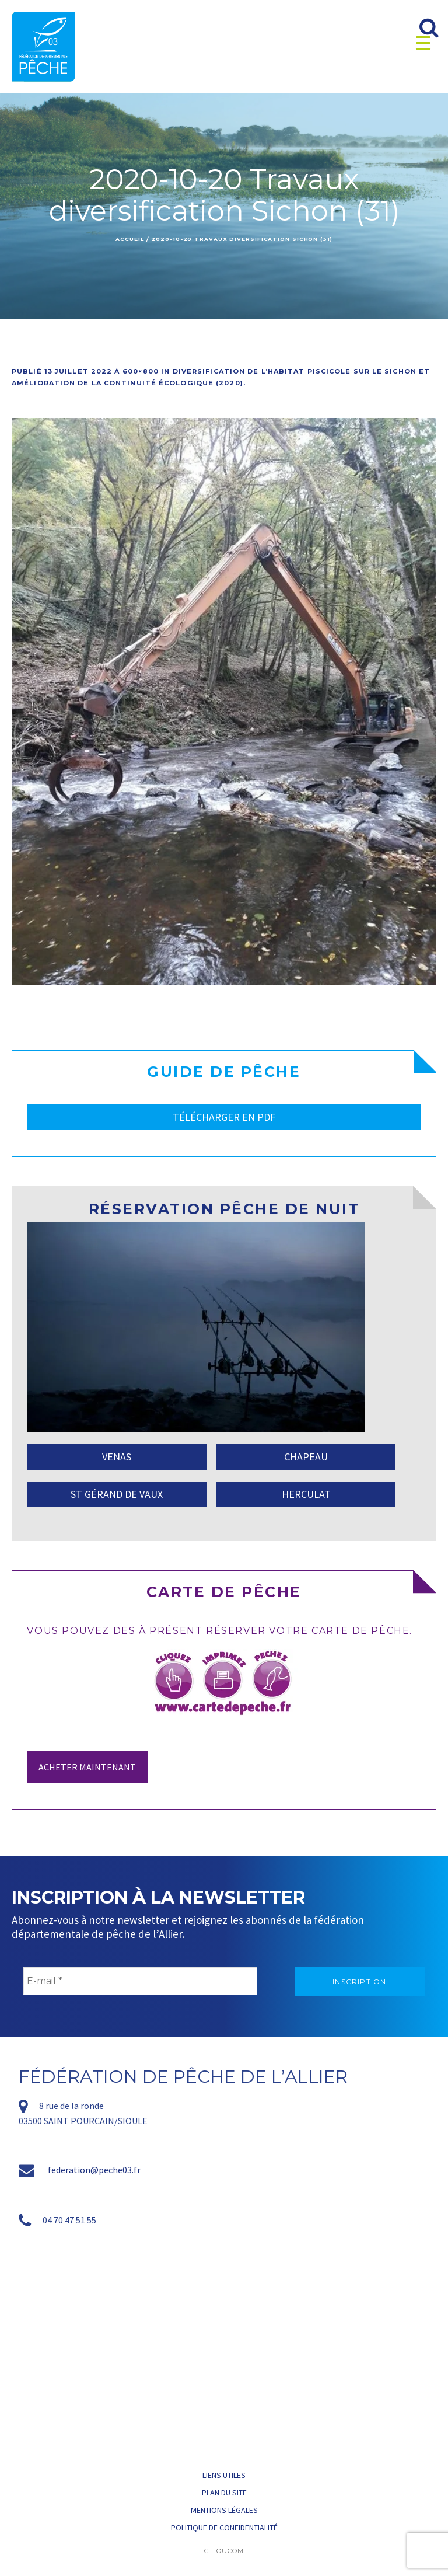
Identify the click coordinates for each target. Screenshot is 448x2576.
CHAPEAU (306, 1456)
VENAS (116, 1456)
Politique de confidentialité (224, 2527)
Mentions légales (224, 2510)
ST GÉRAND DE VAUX (117, 1494)
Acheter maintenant (87, 1767)
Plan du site (224, 2492)
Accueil (130, 239)
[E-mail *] (140, 1981)
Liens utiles (224, 2475)
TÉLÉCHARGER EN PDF (224, 1117)
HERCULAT (306, 1494)
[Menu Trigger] (423, 42)
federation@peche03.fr (94, 2170)
